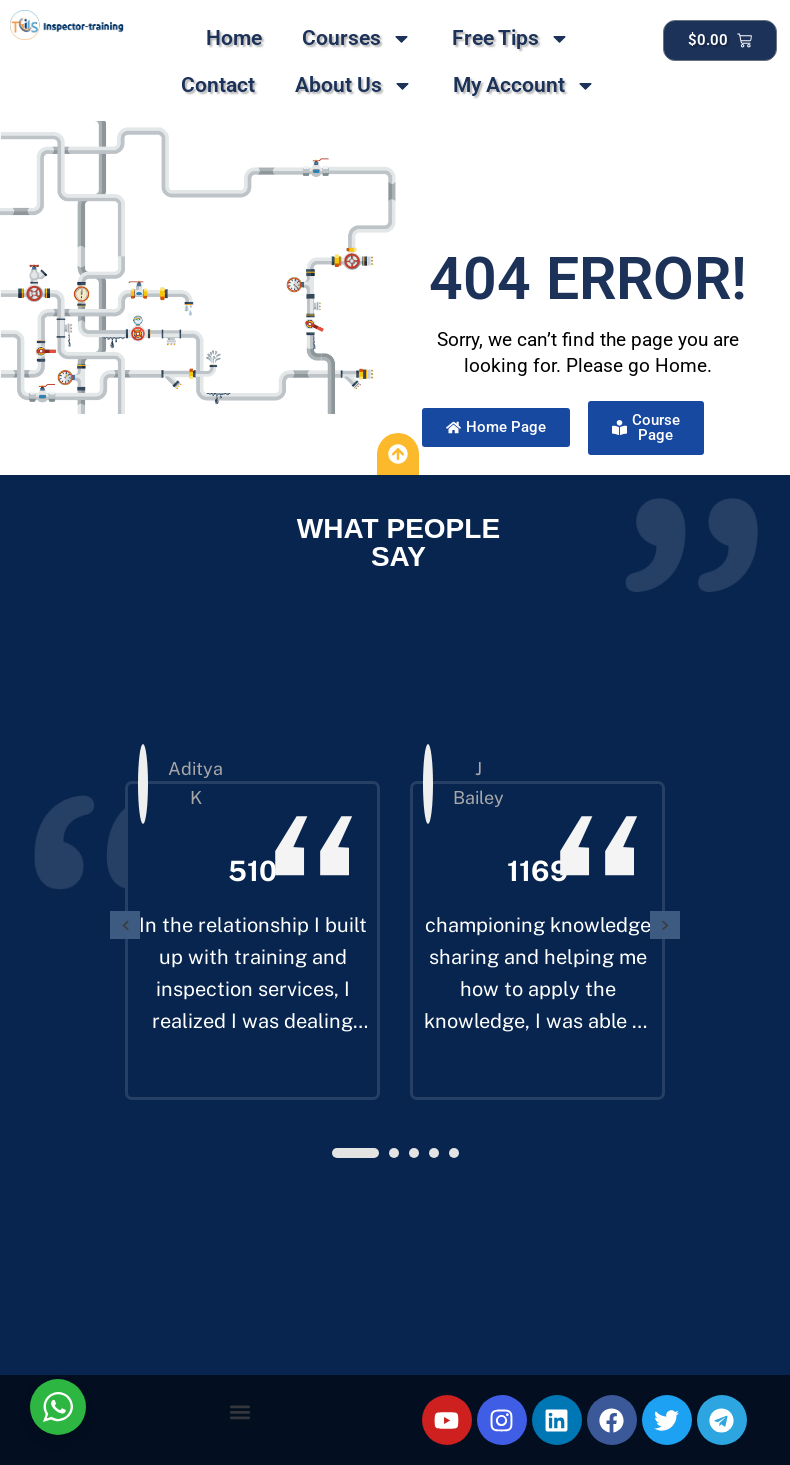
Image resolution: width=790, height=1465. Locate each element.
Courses (357, 38)
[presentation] (125, 925)
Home (234, 38)
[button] (355, 1153)
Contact (218, 85)
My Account (524, 85)
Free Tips (511, 38)
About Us (354, 85)
